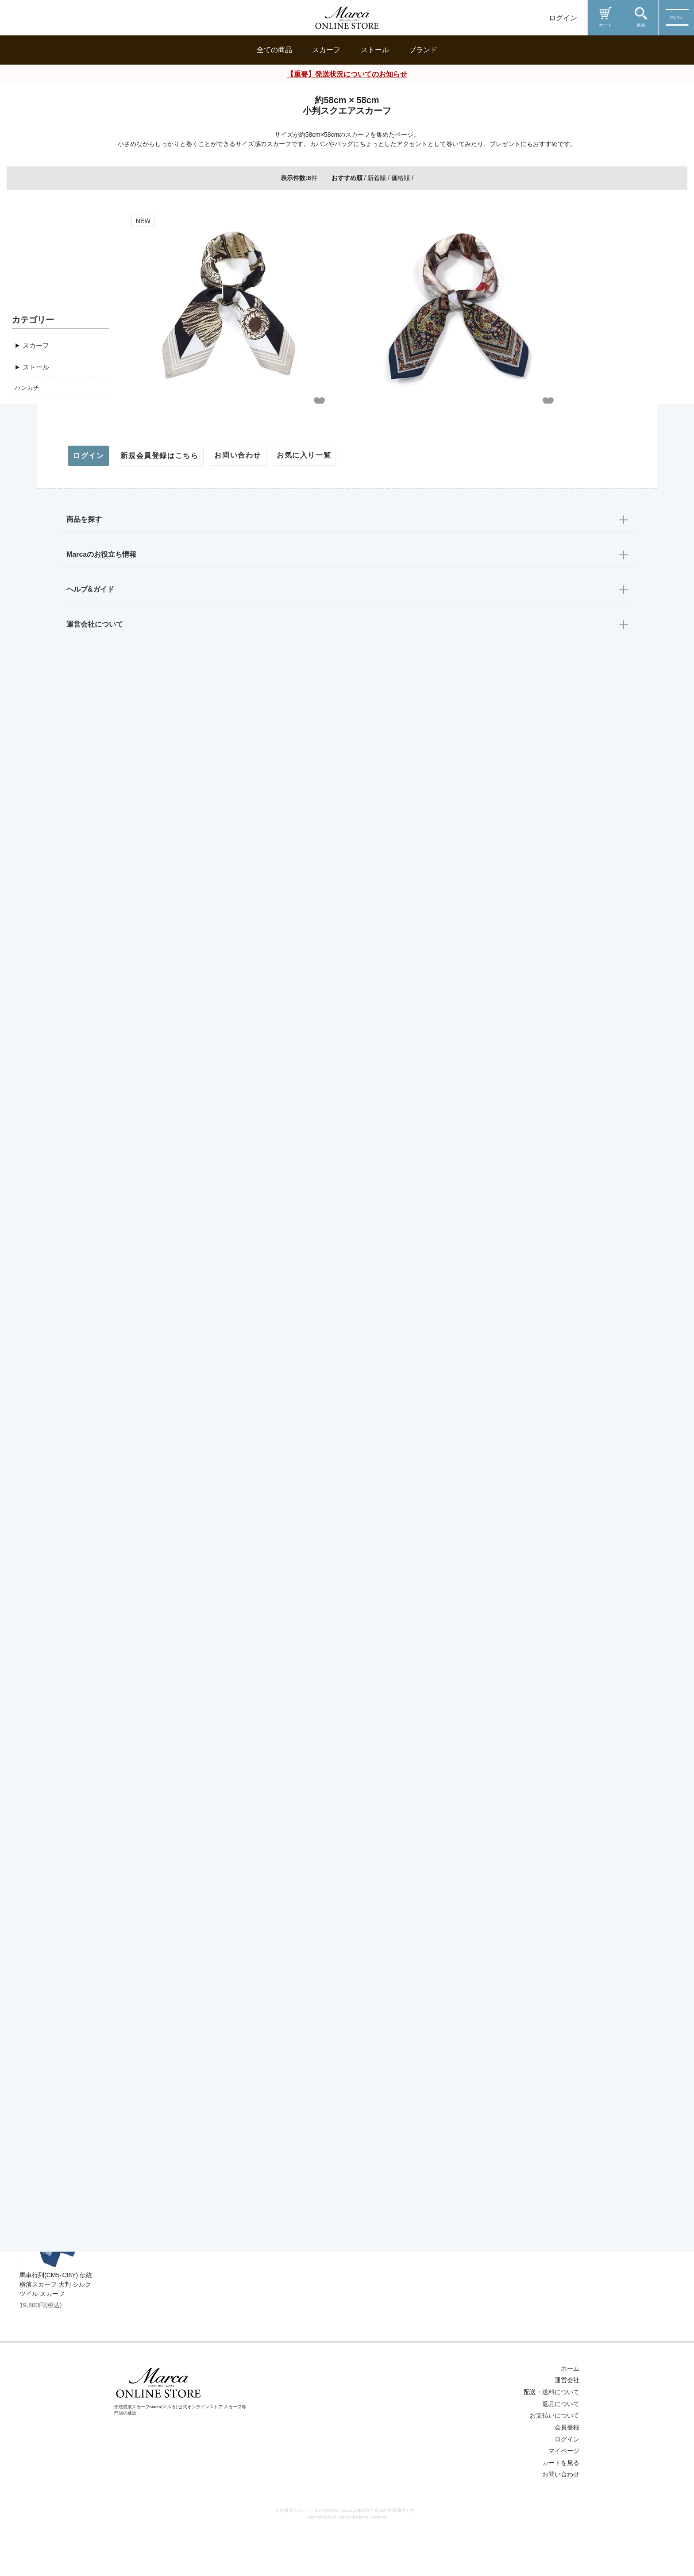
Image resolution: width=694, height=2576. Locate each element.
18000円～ (29, 1314)
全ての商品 (274, 50)
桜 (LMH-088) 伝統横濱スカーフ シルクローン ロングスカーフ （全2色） (55, 2178)
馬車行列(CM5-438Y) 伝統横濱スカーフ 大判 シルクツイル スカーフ (55, 2338)
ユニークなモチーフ (42, 1027)
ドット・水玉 (33, 930)
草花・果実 (30, 853)
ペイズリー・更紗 (39, 988)
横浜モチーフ (33, 911)
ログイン (563, 18)
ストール (375, 50)
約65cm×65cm (35, 716)
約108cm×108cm (38, 697)
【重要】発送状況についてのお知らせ (347, 74)
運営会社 (567, 2433)
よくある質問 (33, 1488)
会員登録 (567, 2480)
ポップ (24, 1103)
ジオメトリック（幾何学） (52, 950)
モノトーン (30, 1123)
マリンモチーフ (36, 891)
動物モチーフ (33, 1008)
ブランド (423, 50)
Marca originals (36, 1238)
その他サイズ (42, 775)
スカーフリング (36, 460)
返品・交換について (42, 1468)
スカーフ (326, 50)
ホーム (570, 2422)
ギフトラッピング (39, 1430)
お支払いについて (554, 2468)
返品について (560, 2456)
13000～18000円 (38, 1334)
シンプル (27, 1142)
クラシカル (30, 1084)
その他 (24, 499)
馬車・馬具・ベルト (42, 833)
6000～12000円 (36, 1353)
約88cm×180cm (36, 755)
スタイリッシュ (36, 1162)
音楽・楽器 (30, 872)
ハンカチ (27, 440)
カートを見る (560, 2515)
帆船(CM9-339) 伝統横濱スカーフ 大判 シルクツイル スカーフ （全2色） (56, 2020)
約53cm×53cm (35, 735)
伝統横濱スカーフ (39, 1219)
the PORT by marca (42, 1257)
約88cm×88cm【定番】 (47, 678)
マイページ (30, 1526)
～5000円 (28, 1373)
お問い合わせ (33, 1507)
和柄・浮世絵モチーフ (46, 969)
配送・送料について (42, 1449)
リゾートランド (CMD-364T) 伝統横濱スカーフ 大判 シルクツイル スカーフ (57, 1692)
